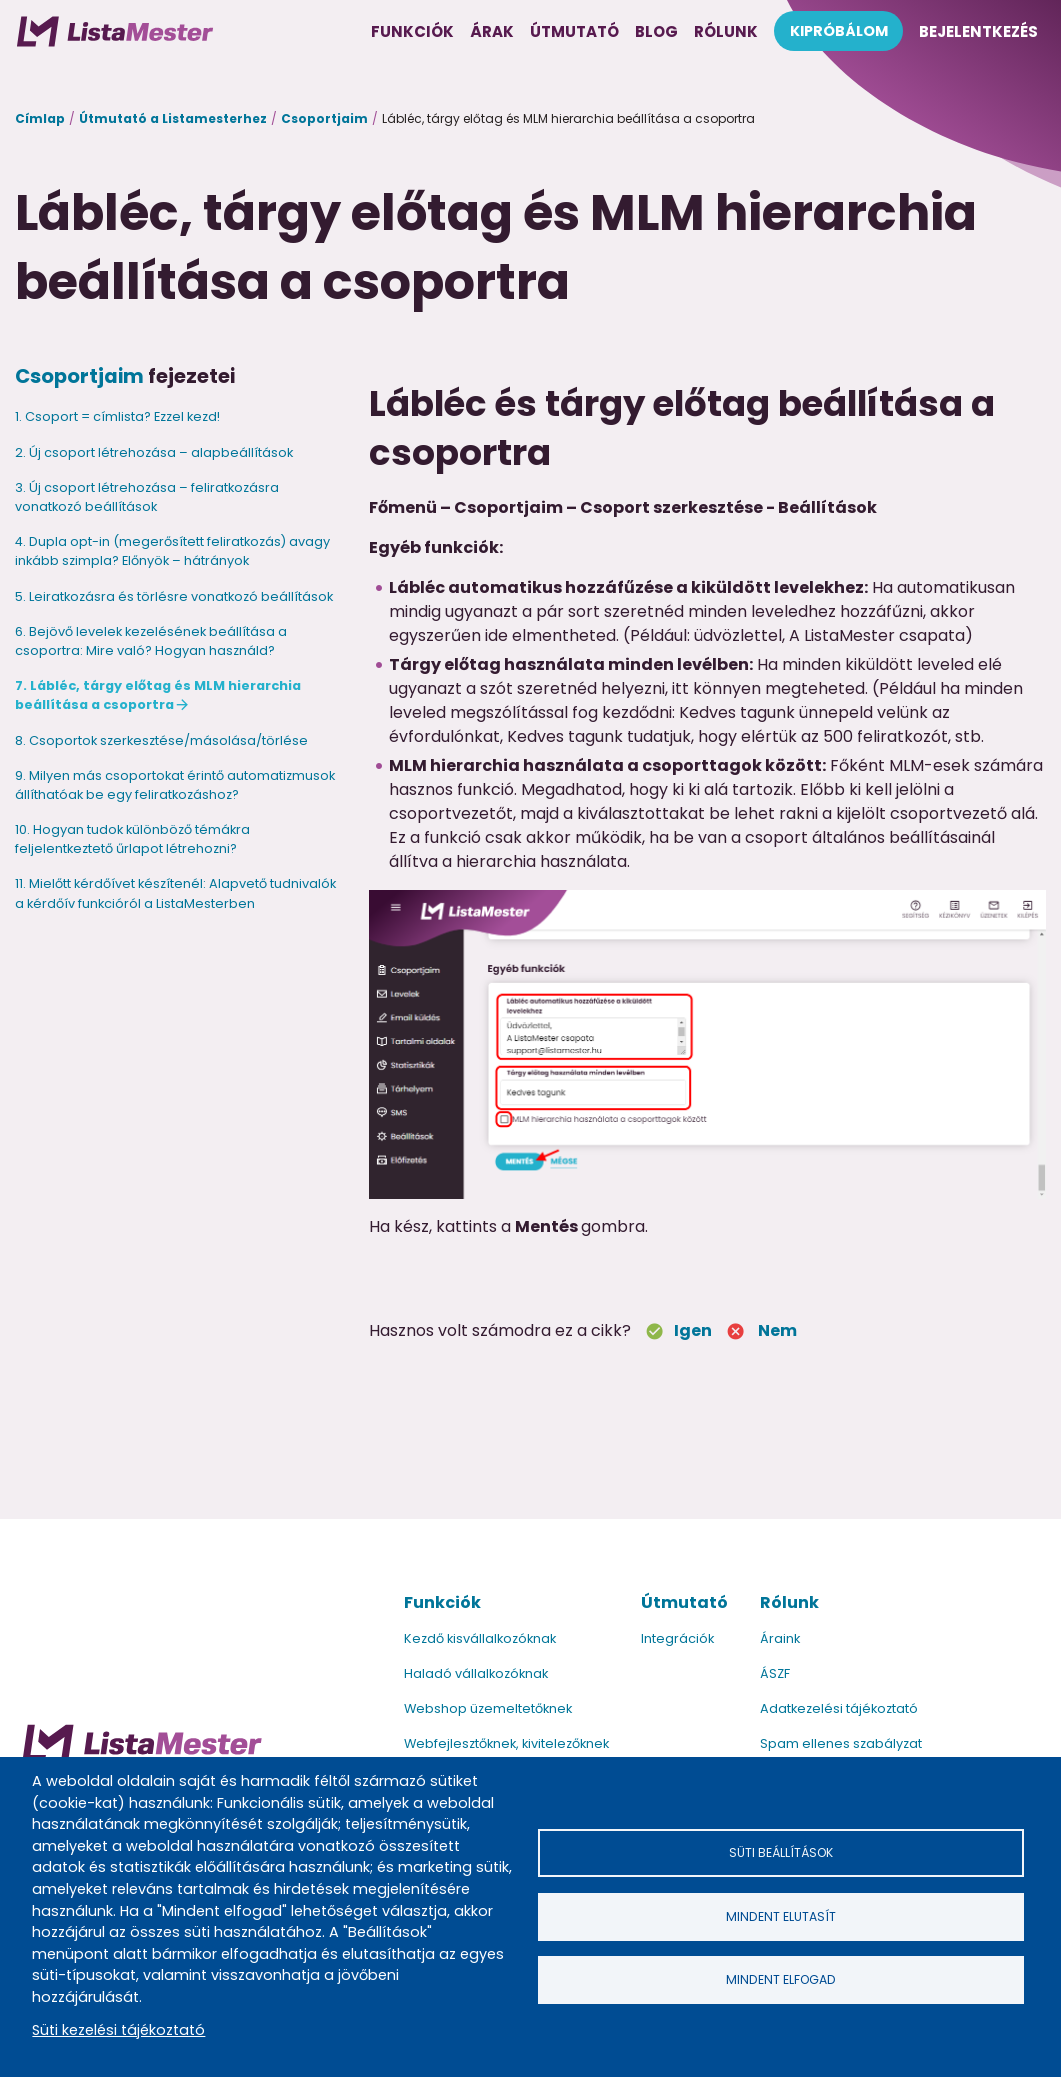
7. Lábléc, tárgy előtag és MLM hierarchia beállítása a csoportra (158, 695)
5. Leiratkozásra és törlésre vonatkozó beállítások (174, 596)
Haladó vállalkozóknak (476, 1673)
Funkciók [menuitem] (412, 31)
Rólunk (789, 1602)
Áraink (780, 1638)
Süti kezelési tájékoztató (118, 2030)
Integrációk (677, 1638)
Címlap (40, 118)
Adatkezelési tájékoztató (839, 1708)
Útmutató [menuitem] (574, 31)
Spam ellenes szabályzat (841, 1743)
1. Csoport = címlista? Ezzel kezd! (117, 416)
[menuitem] (115, 31)
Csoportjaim (324, 118)
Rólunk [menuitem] (726, 31)
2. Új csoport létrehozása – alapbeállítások (154, 452)
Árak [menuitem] (492, 31)
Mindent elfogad (781, 1979)
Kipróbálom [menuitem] (839, 31)
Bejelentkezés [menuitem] (978, 31)
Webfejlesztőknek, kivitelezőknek (506, 1743)
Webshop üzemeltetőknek (488, 1708)
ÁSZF (775, 1673)
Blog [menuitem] (656, 31)
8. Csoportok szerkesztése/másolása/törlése (161, 740)
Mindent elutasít (781, 1916)
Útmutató (684, 1602)
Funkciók (442, 1602)
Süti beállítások (781, 1852)
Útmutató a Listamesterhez (173, 118)
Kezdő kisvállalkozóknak (480, 1638)
